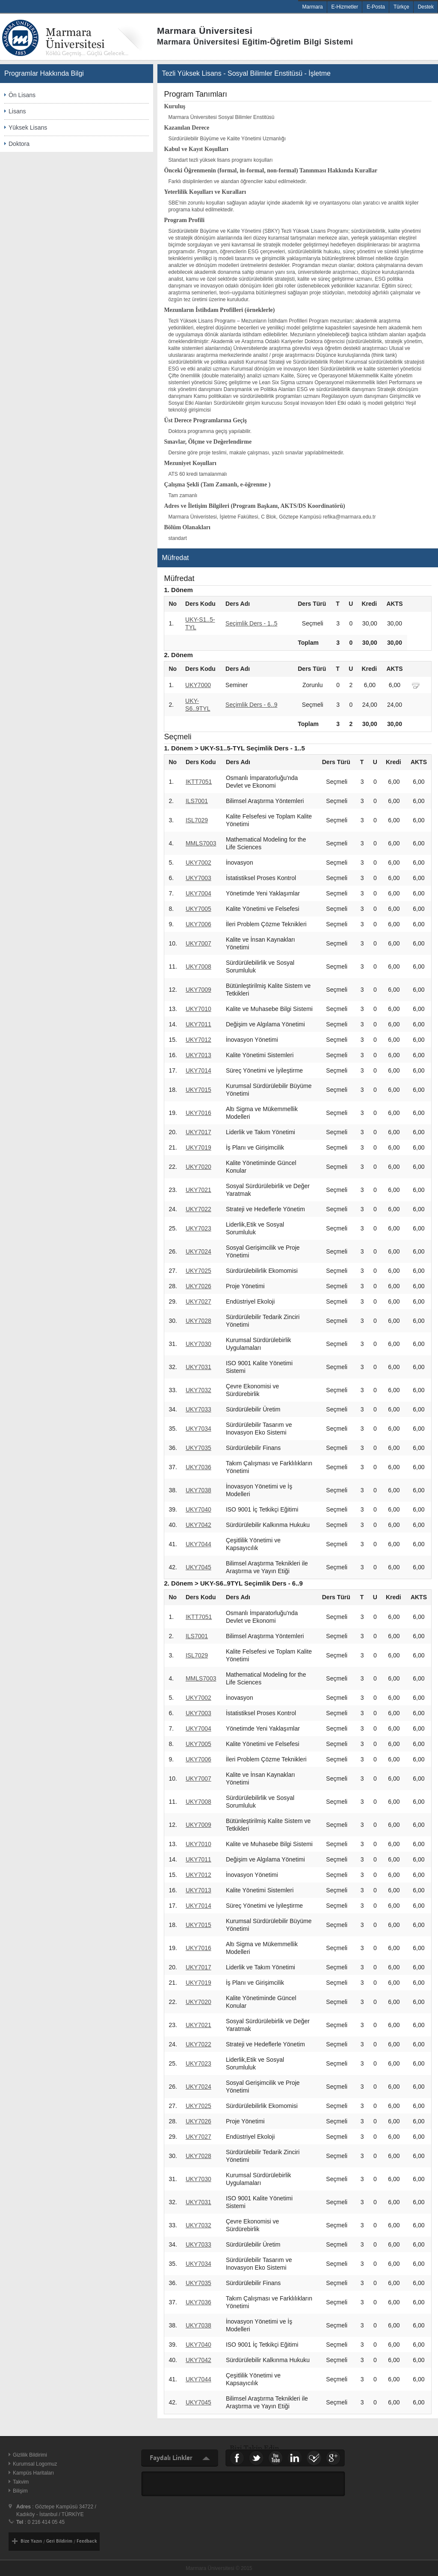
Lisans (17, 111)
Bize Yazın (31, 2541)
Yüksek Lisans (28, 127)
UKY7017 (198, 1132)
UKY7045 (198, 1567)
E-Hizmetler (344, 7)
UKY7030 (198, 1343)
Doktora (19, 143)
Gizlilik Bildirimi (30, 2455)
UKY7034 (198, 1428)
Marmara (312, 7)
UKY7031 (198, 1367)
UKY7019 (198, 1147)
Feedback (87, 2541)
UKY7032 (198, 1390)
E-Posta (376, 7)
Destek (426, 7)
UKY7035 (198, 1447)
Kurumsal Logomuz (35, 2464)
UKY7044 (198, 1544)
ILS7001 (197, 800)
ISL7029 (197, 820)
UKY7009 (198, 989)
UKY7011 (198, 1024)
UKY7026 (198, 1286)
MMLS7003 (201, 843)
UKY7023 (198, 1228)
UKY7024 (198, 1251)
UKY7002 (198, 862)
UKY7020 (198, 1166)
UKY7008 (198, 966)
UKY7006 (198, 924)
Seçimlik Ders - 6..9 (251, 704)
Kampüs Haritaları (33, 2473)
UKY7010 (198, 1008)
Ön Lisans (22, 95)
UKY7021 (198, 1189)
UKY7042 (198, 1524)
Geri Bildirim (59, 2541)
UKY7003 (198, 877)
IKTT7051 (199, 781)
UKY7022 (198, 1209)
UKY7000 (198, 685)
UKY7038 (198, 1490)
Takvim (21, 2482)
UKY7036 (198, 1467)
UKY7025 (198, 1270)
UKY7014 (198, 1070)
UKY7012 (198, 1039)
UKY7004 (198, 893)
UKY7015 (198, 1089)
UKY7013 (198, 1055)
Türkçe (401, 7)
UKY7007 (198, 943)
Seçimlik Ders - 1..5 (251, 623)
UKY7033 (198, 1409)
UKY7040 (198, 1509)
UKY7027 (198, 1301)
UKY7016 (198, 1112)
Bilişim (20, 2491)
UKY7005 (198, 908)
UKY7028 (198, 1320)
